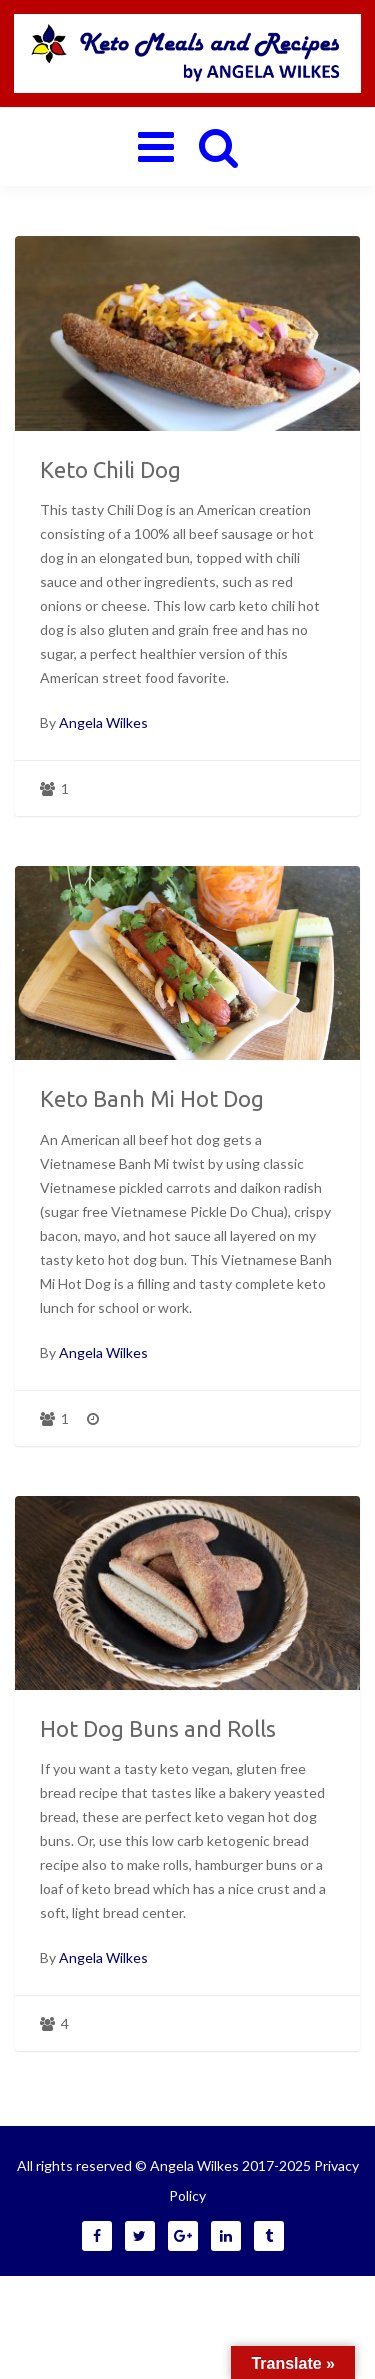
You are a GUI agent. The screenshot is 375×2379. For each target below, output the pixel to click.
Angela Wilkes (103, 722)
